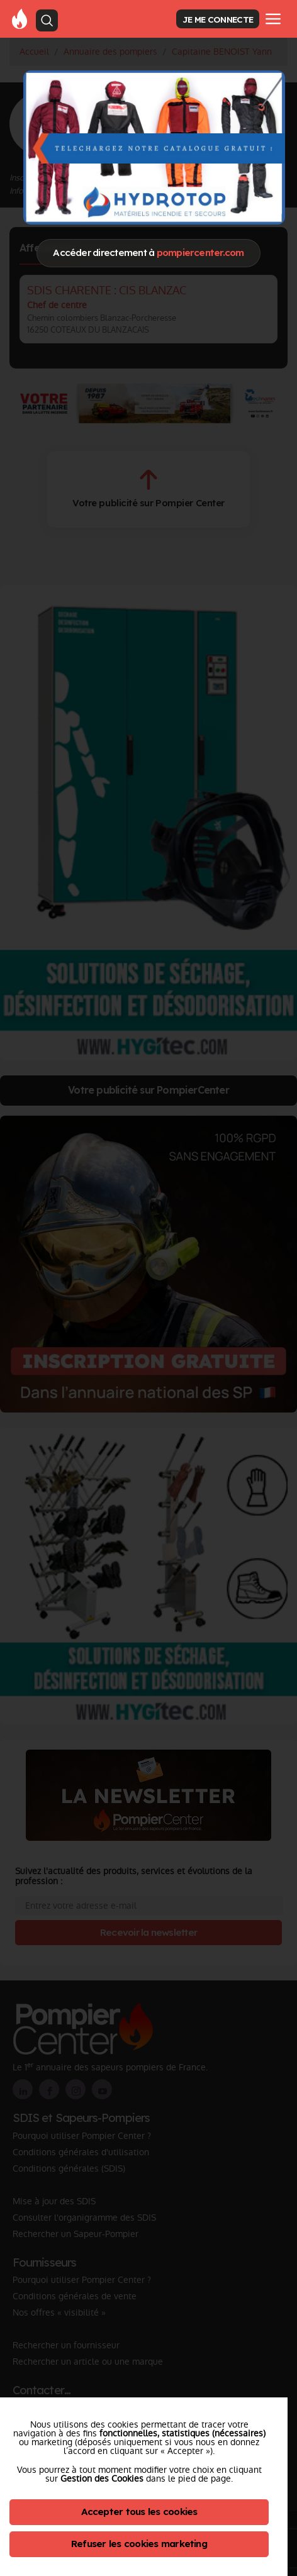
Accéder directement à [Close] (148, 252)
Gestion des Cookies (101, 2478)
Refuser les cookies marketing (139, 2544)
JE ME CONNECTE (217, 19)
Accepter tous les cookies (139, 2512)
